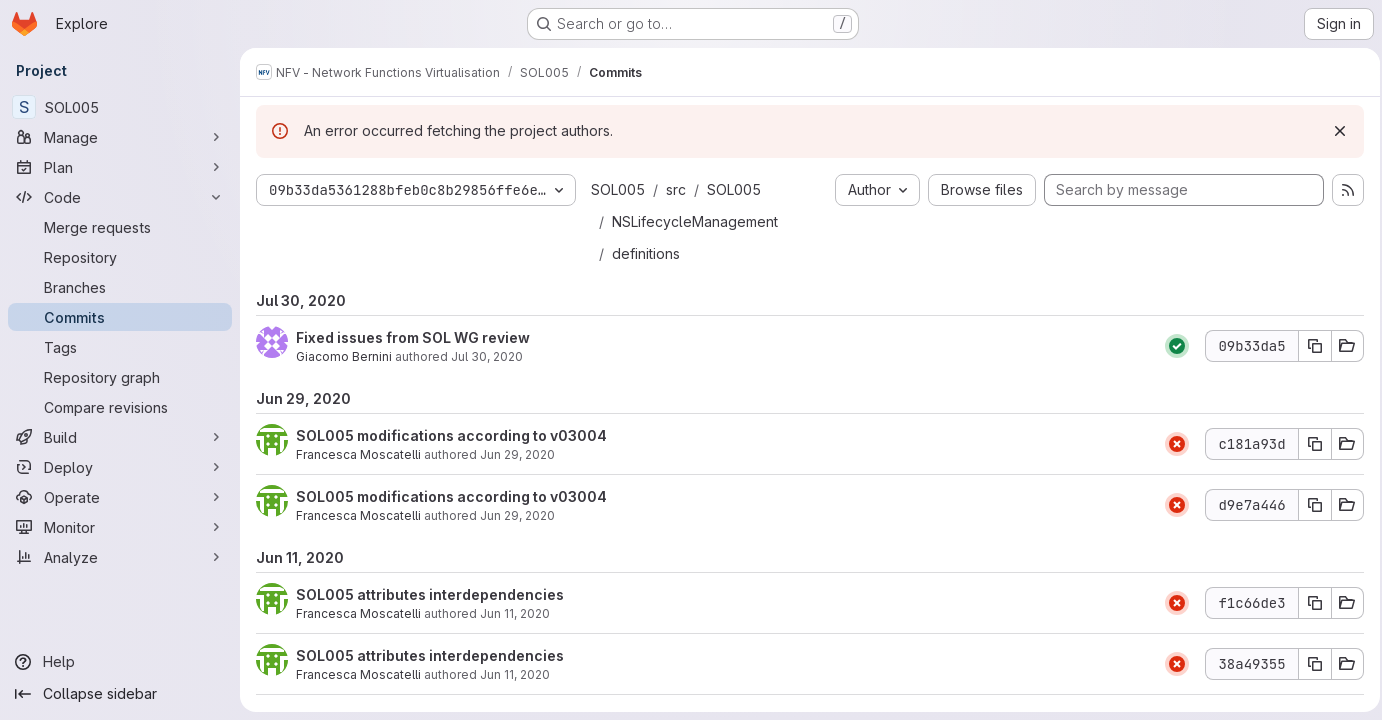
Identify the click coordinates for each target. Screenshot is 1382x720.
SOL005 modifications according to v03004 (451, 435)
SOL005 (618, 189)
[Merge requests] (120, 227)
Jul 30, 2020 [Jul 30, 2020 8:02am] (487, 356)
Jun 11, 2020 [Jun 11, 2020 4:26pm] (515, 674)
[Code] (120, 197)
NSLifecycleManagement (695, 221)
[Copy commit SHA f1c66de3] (1309, 603)
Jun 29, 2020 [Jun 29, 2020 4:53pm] (517, 515)
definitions (646, 253)
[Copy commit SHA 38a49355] (1309, 664)
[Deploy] (120, 467)
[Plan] (120, 167)
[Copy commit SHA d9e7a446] (1309, 505)
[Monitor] (120, 527)
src (676, 189)
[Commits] (120, 317)
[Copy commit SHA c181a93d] (1309, 444)
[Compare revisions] (120, 407)
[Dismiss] (1334, 131)
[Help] (120, 662)
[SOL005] (120, 107)
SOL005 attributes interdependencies (430, 594)
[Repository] (120, 257)
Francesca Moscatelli (358, 454)
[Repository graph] (120, 377)
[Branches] (120, 287)
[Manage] (120, 137)
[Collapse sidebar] (120, 694)
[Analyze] (120, 557)
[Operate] (120, 497)
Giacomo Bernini (344, 356)
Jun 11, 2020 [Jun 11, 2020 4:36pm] (515, 613)
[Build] (120, 437)
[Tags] (120, 347)
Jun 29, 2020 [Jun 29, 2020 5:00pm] (517, 454)
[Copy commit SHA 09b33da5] (1309, 346)
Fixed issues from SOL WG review (413, 337)
